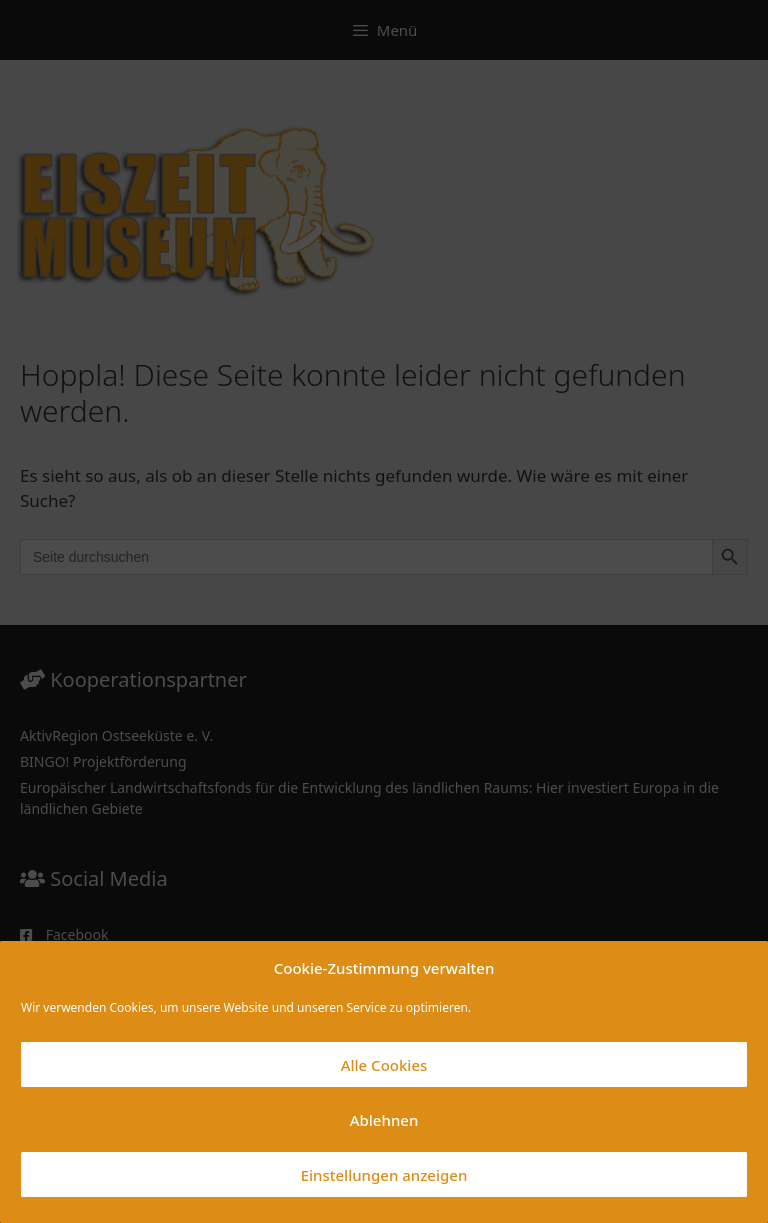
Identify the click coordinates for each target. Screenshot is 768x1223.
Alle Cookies (384, 1065)
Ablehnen (384, 1120)
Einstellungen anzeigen (384, 1175)
